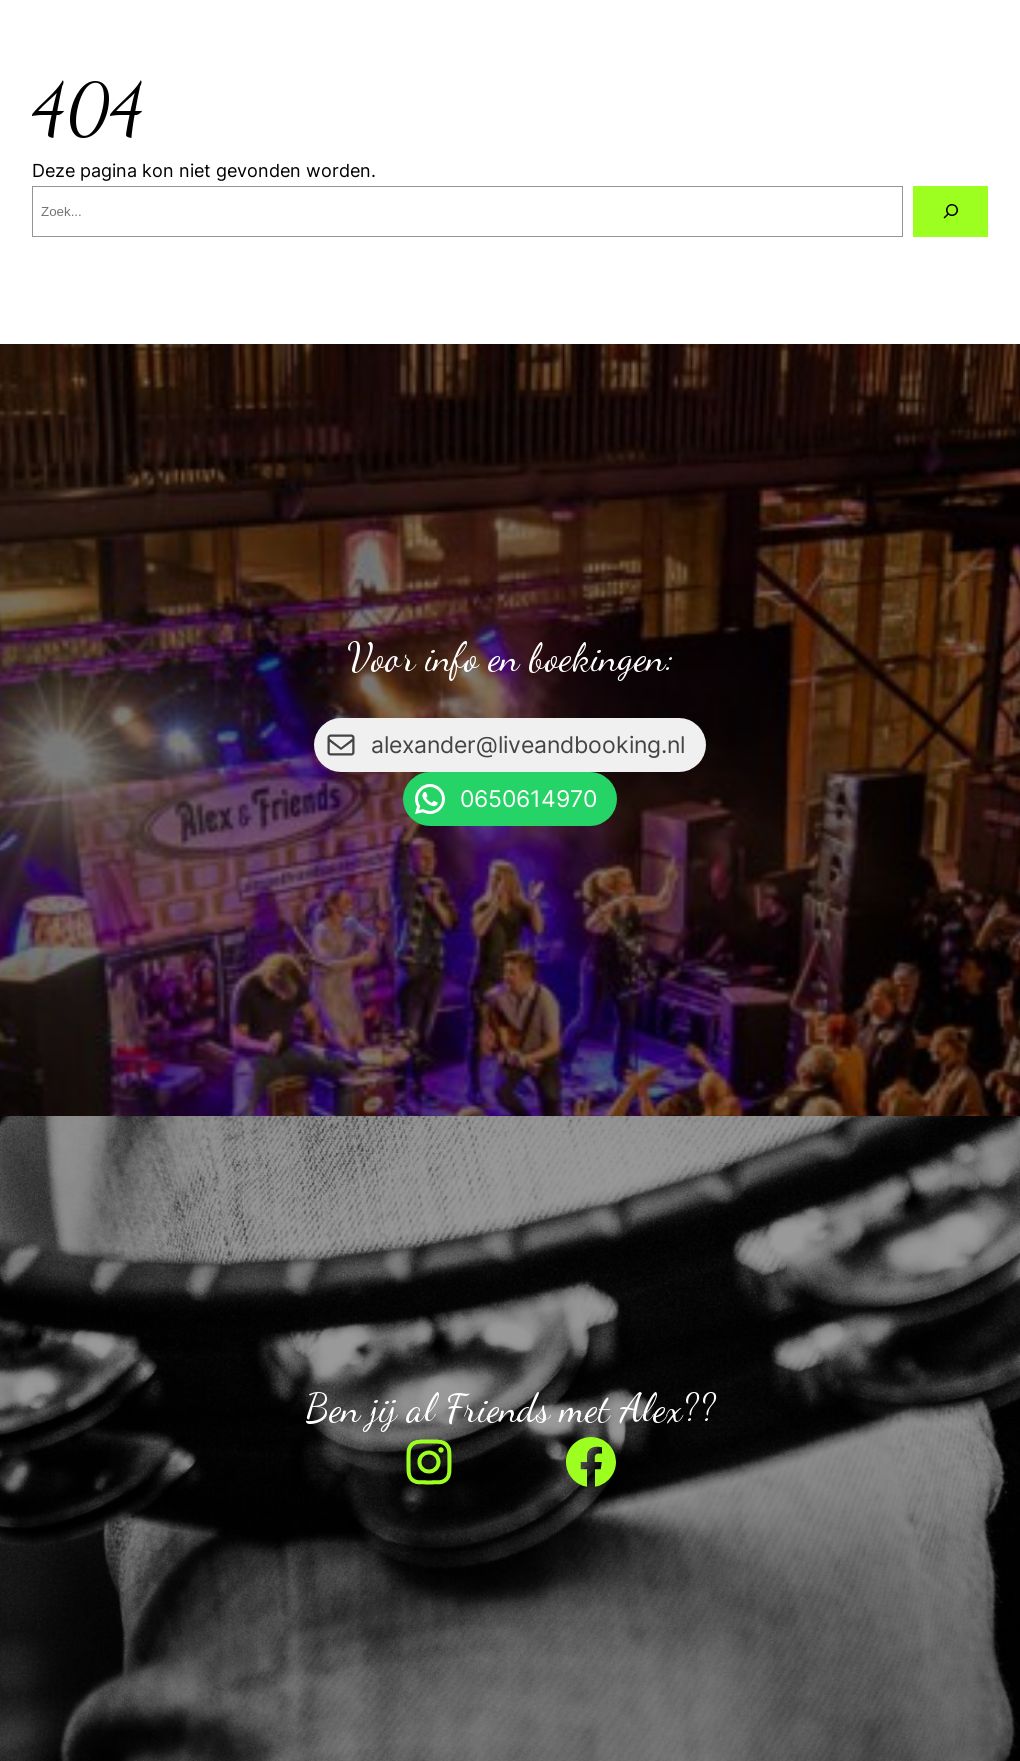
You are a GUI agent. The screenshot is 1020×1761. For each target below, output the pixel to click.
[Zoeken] (950, 211)
